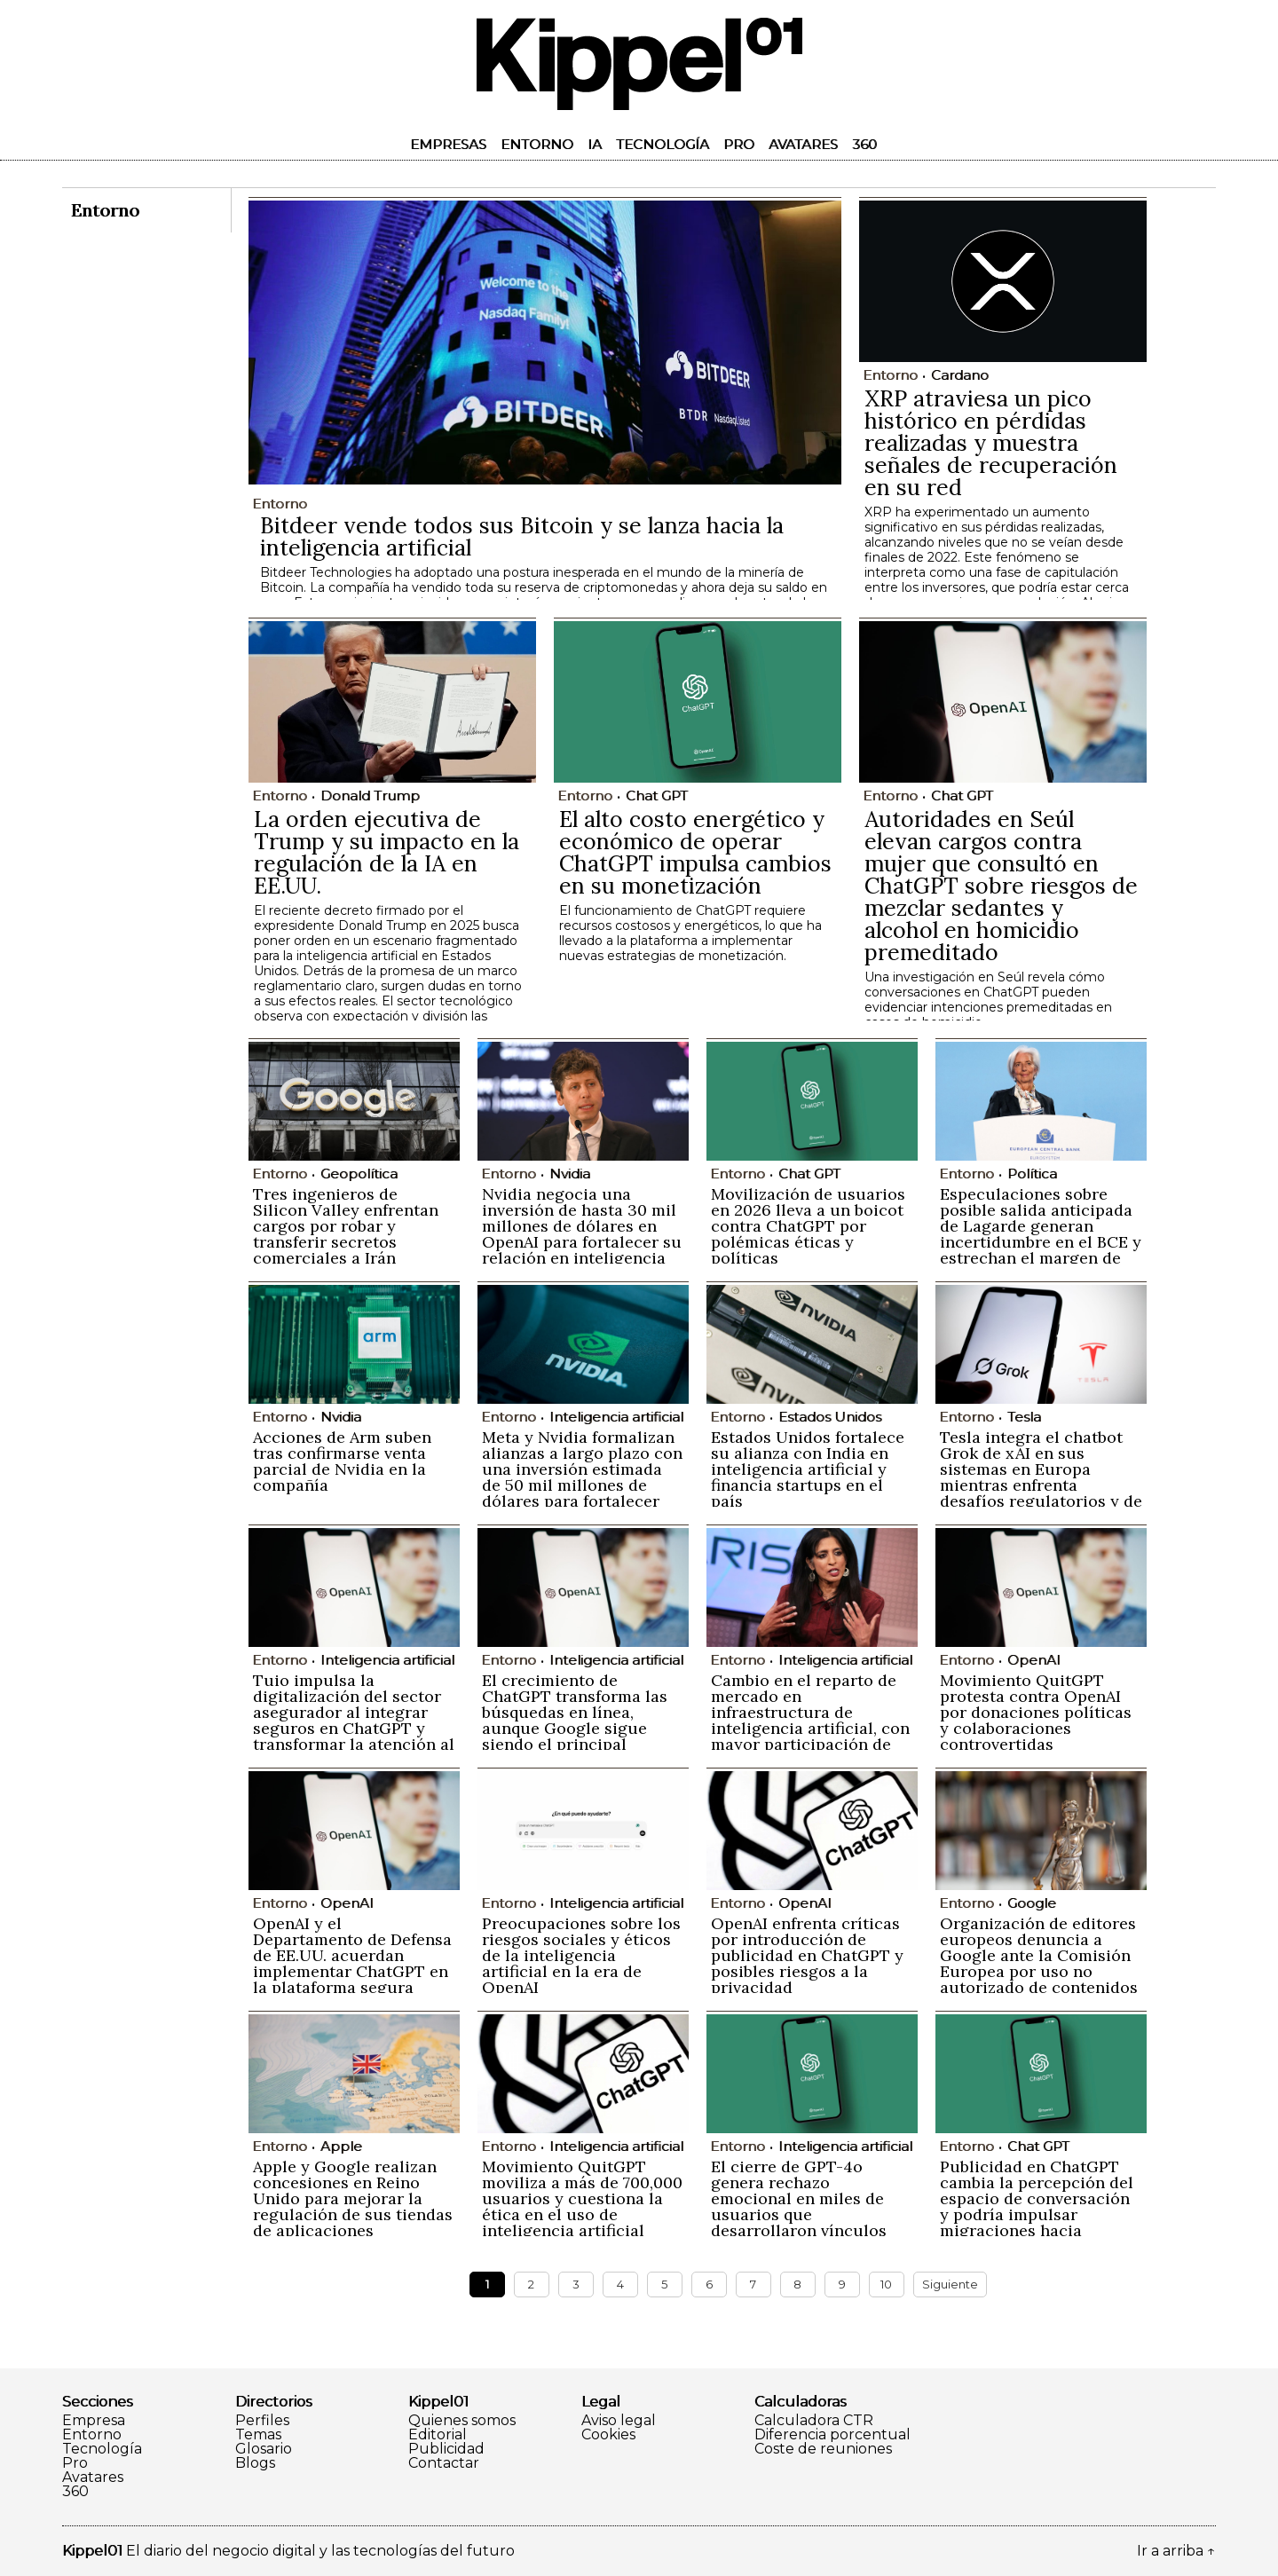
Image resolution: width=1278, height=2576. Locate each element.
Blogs (255, 2463)
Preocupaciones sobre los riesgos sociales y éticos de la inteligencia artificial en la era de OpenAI (581, 1955)
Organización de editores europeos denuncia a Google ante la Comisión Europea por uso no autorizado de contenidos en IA (1039, 1963)
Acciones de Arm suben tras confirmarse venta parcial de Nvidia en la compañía (342, 1461)
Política (1032, 1173)
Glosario (263, 2449)
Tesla (1024, 1416)
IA (595, 144)
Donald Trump (370, 795)
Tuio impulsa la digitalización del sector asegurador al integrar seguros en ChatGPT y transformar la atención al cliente (353, 1720)
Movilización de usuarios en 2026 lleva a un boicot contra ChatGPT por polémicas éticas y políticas (808, 1226)
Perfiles (262, 2421)
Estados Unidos (829, 1416)
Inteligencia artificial (616, 1416)
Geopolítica (359, 1173)
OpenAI (1034, 1659)
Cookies (608, 2435)
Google (1031, 1903)
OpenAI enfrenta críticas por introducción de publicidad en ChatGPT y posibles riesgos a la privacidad (807, 1955)
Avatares (803, 144)
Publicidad (446, 2449)
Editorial (437, 2435)
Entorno (537, 144)
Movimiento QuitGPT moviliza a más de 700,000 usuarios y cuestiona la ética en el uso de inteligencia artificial (582, 2198)
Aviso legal (618, 2421)
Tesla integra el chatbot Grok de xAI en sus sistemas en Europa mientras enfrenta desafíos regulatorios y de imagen (1041, 1477)
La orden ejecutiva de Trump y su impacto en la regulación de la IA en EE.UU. (386, 852)
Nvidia (569, 1173)
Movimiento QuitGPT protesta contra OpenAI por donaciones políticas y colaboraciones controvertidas (1036, 1712)
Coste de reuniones (823, 2449)
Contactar (443, 2463)
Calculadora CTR (813, 2421)
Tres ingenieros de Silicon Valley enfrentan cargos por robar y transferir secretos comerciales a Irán (345, 1226)
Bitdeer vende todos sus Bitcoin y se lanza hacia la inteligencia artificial (522, 536)
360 (864, 144)
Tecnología (662, 144)
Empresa (93, 2421)
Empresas (448, 144)
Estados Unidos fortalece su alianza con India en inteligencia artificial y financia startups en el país (807, 1469)
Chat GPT (657, 795)
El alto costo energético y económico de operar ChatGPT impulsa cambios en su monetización (695, 852)
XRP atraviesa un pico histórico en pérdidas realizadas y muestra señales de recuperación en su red (990, 442)
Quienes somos (462, 2421)
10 (886, 2284)
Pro (738, 144)
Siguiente (950, 2284)
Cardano (960, 374)
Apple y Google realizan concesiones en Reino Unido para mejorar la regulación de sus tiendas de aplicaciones (353, 2198)
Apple (341, 2146)
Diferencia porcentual (832, 2435)
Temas (258, 2435)
